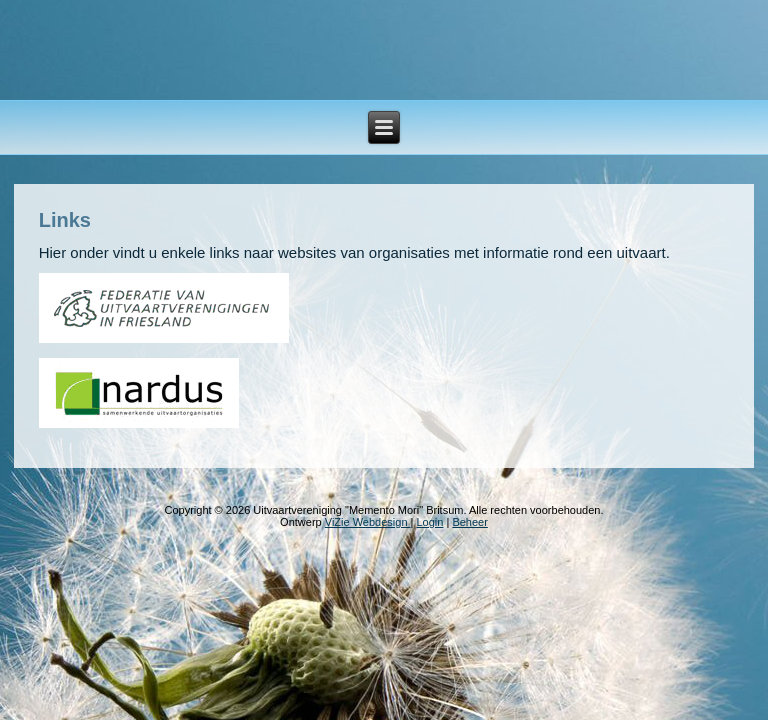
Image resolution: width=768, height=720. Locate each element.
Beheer (469, 522)
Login (429, 522)
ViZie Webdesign (368, 522)
